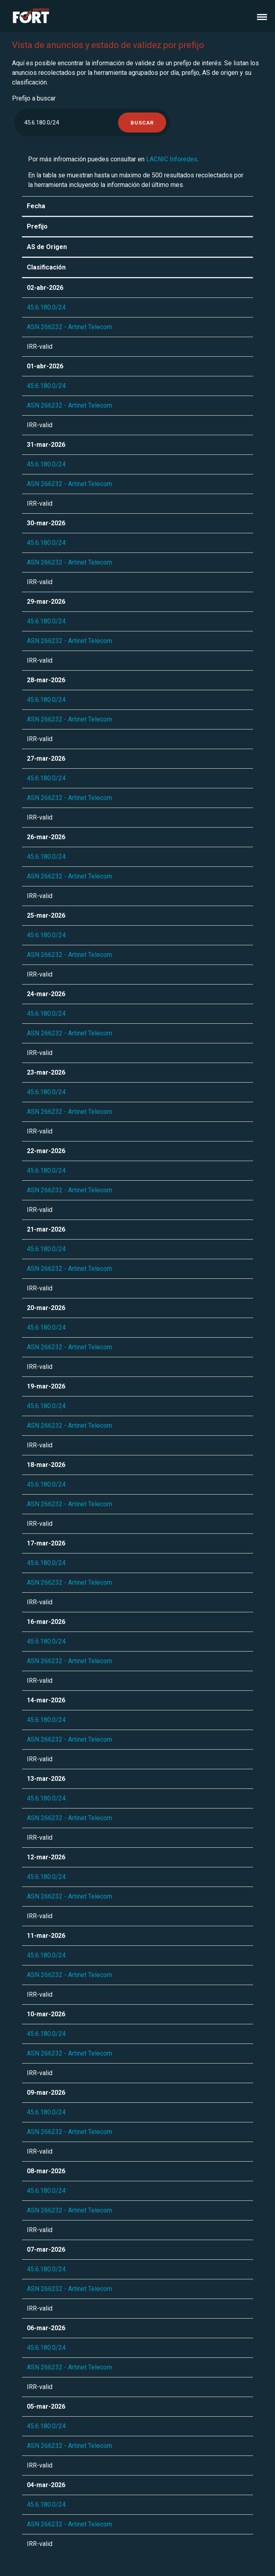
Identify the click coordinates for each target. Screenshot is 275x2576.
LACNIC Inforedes (171, 159)
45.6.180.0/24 (46, 307)
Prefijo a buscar (34, 98)
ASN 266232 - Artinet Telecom (69, 327)
